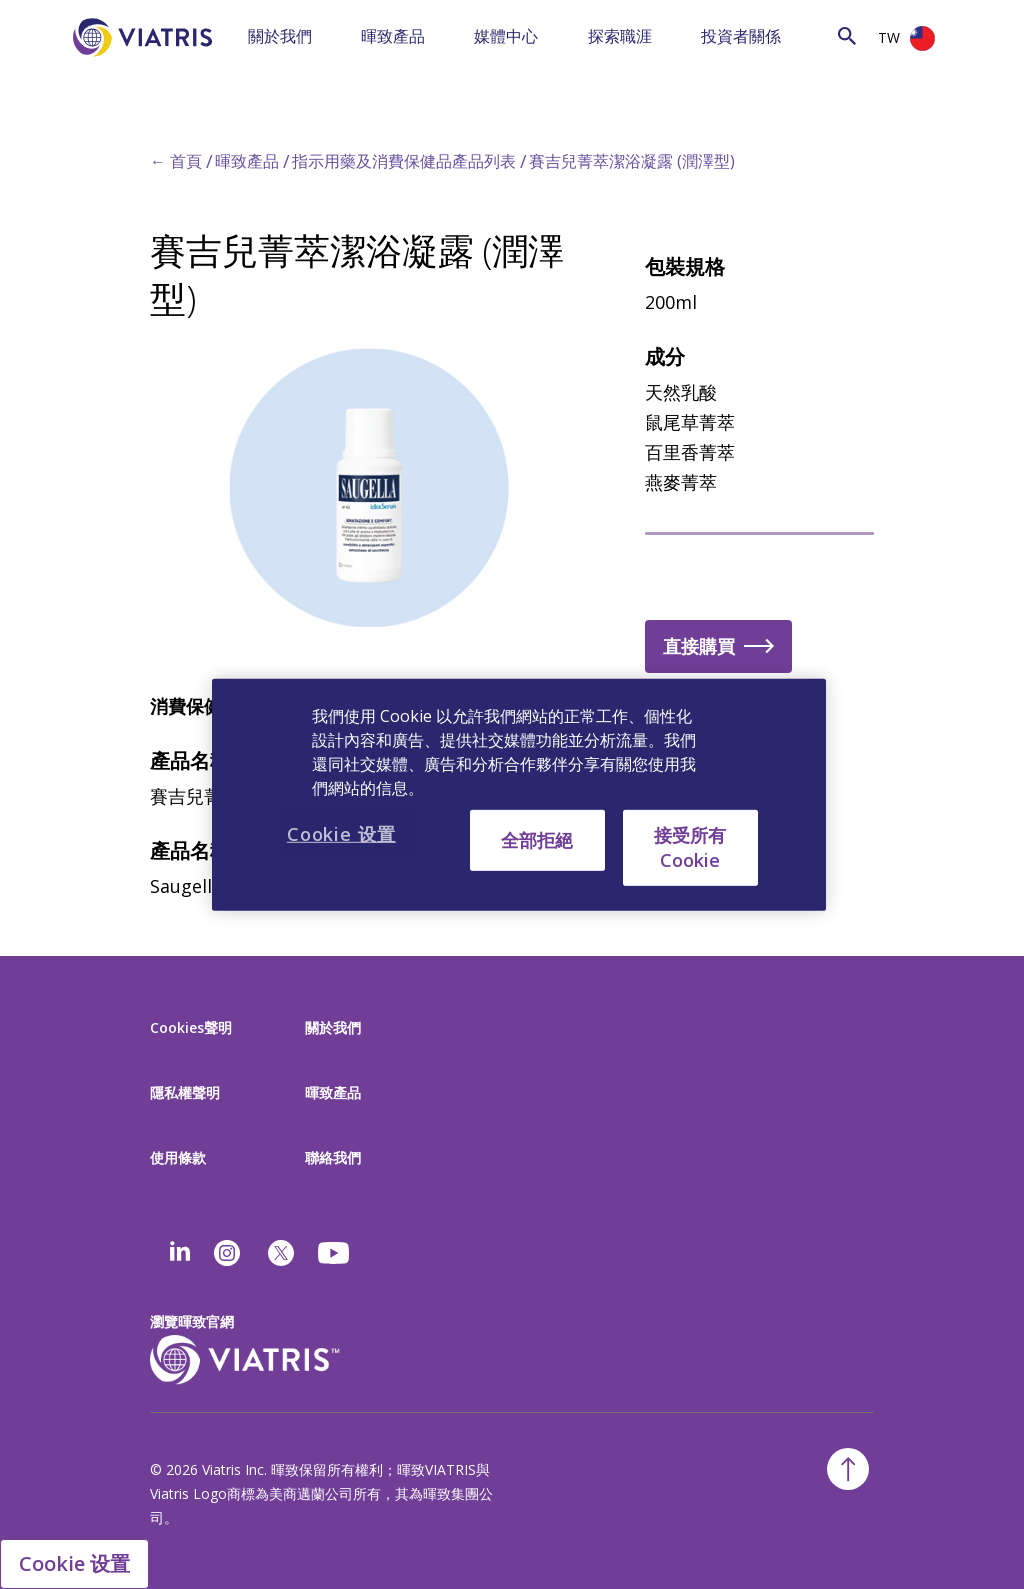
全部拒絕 (537, 839)
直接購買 (699, 646)
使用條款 (178, 1157)
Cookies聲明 (191, 1027)
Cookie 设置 (74, 1563)
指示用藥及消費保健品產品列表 (404, 161)
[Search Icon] (847, 35)
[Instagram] (227, 1253)
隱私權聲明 (185, 1092)
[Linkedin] (180, 1253)
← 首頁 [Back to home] (176, 161)
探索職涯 (620, 36)
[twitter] (281, 1253)
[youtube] (335, 1253)
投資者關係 (741, 36)
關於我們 (280, 36)
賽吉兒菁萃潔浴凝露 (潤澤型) (632, 161)
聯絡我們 (333, 1157)
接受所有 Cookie (690, 846)
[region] (519, 794)
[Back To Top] (848, 1469)
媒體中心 (506, 36)
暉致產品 (393, 36)
